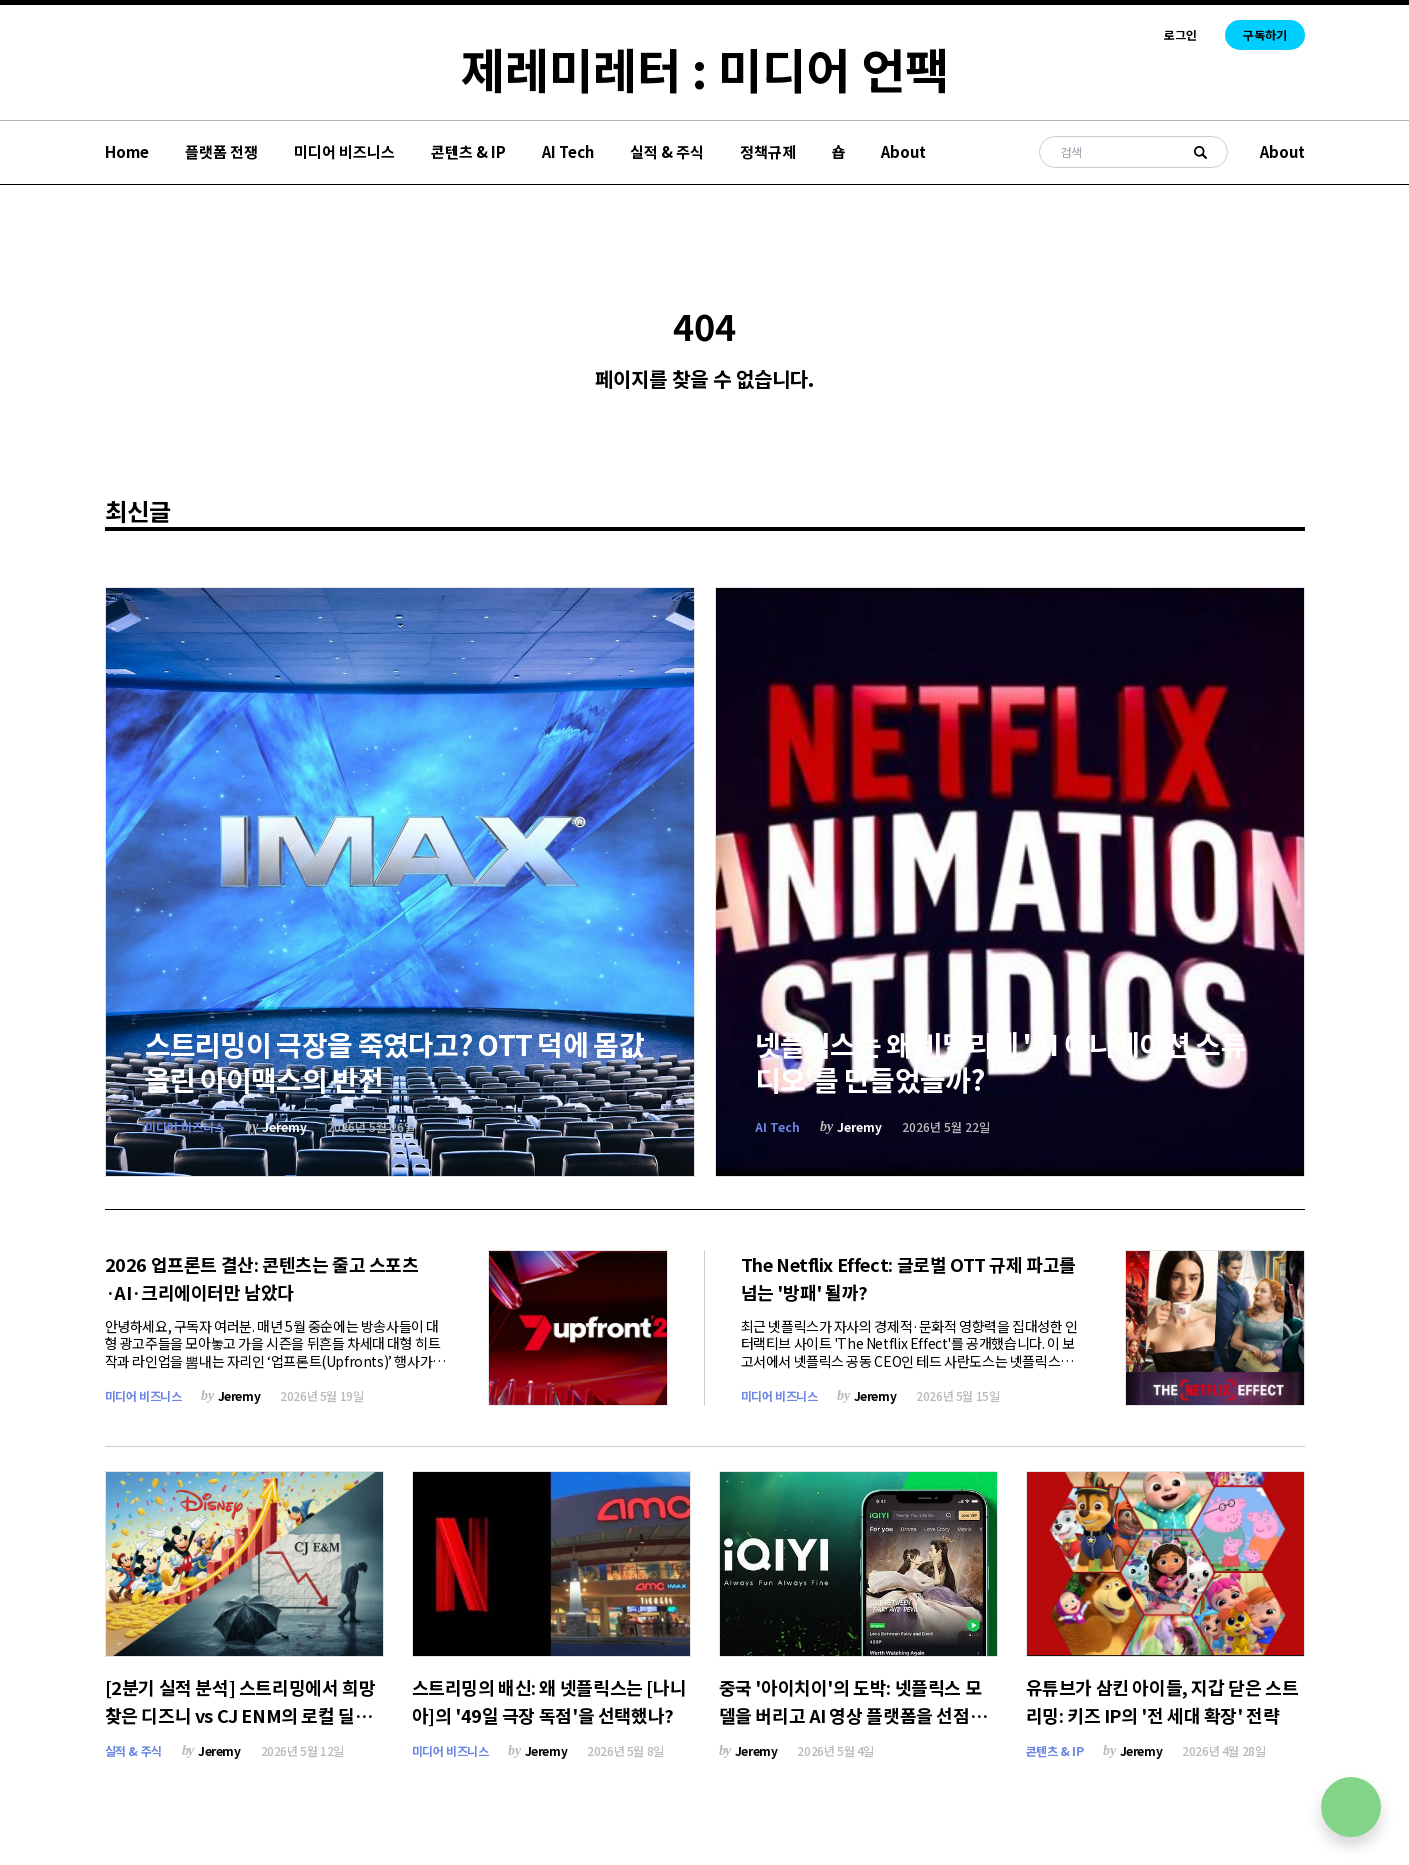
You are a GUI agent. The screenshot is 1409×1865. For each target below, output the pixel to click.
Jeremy (284, 1126)
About (903, 151)
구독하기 (1265, 34)
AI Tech (568, 151)
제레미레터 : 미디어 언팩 (705, 68)
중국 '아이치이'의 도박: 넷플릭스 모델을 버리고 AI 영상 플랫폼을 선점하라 (853, 1715)
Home (127, 151)
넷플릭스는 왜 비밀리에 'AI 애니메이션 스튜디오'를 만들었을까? (1001, 1061)
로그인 (1180, 35)
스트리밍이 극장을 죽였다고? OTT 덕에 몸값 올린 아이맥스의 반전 (395, 1061)
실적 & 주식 (667, 151)
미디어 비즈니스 (344, 151)
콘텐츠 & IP (468, 151)
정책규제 (768, 151)
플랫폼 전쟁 (221, 151)
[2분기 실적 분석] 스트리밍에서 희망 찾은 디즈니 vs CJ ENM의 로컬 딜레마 (240, 1715)
